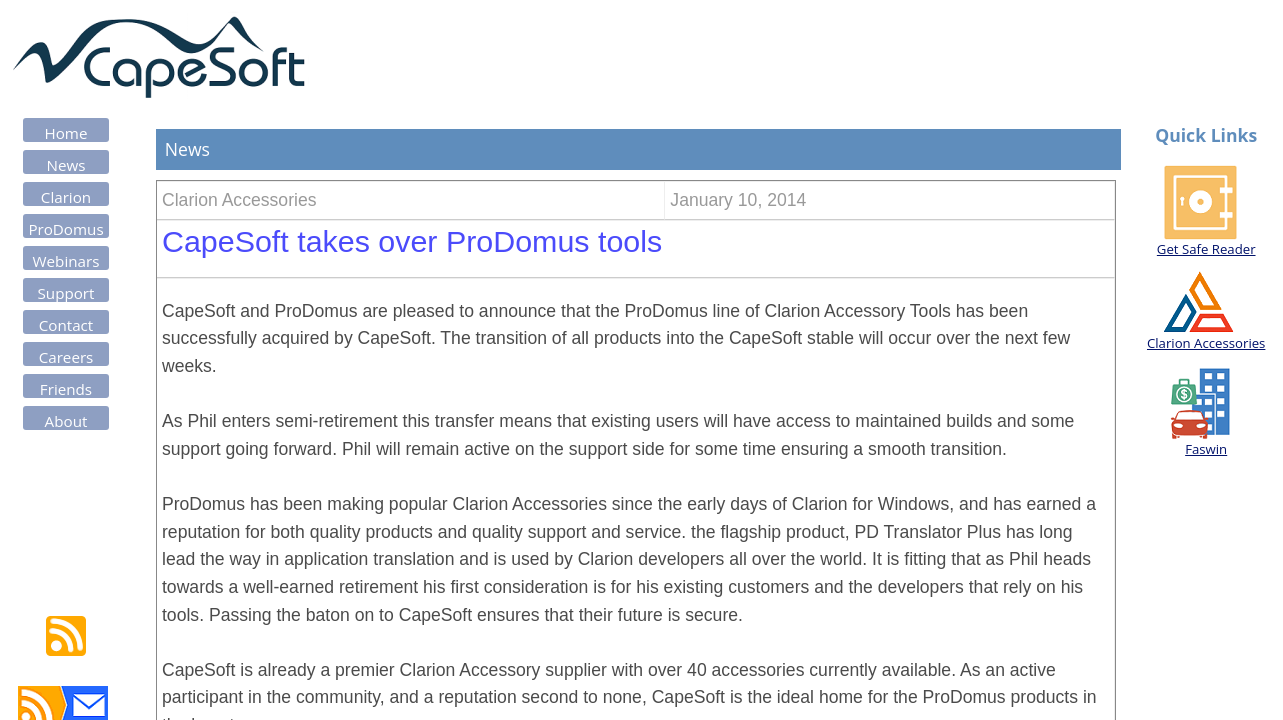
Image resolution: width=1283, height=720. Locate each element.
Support (66, 293)
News (66, 165)
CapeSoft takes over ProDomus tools (412, 241)
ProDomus (65, 229)
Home (66, 133)
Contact (66, 325)
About (66, 421)
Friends (66, 389)
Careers (66, 357)
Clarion (66, 197)
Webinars (66, 261)
